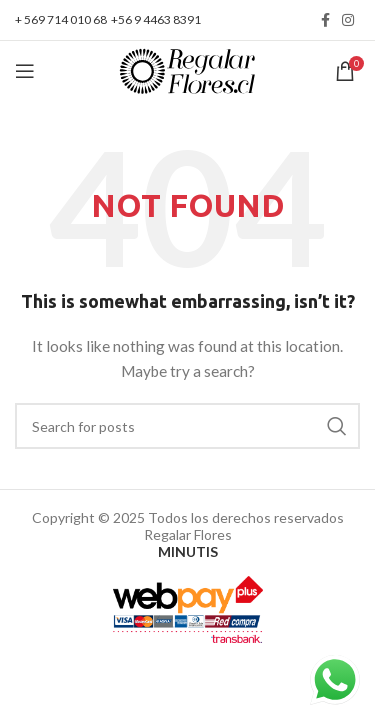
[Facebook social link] (325, 20)
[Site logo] (187, 69)
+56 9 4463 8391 (156, 19)
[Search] (187, 426)
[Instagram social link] (348, 20)
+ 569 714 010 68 (61, 19)
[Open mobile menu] (25, 71)
